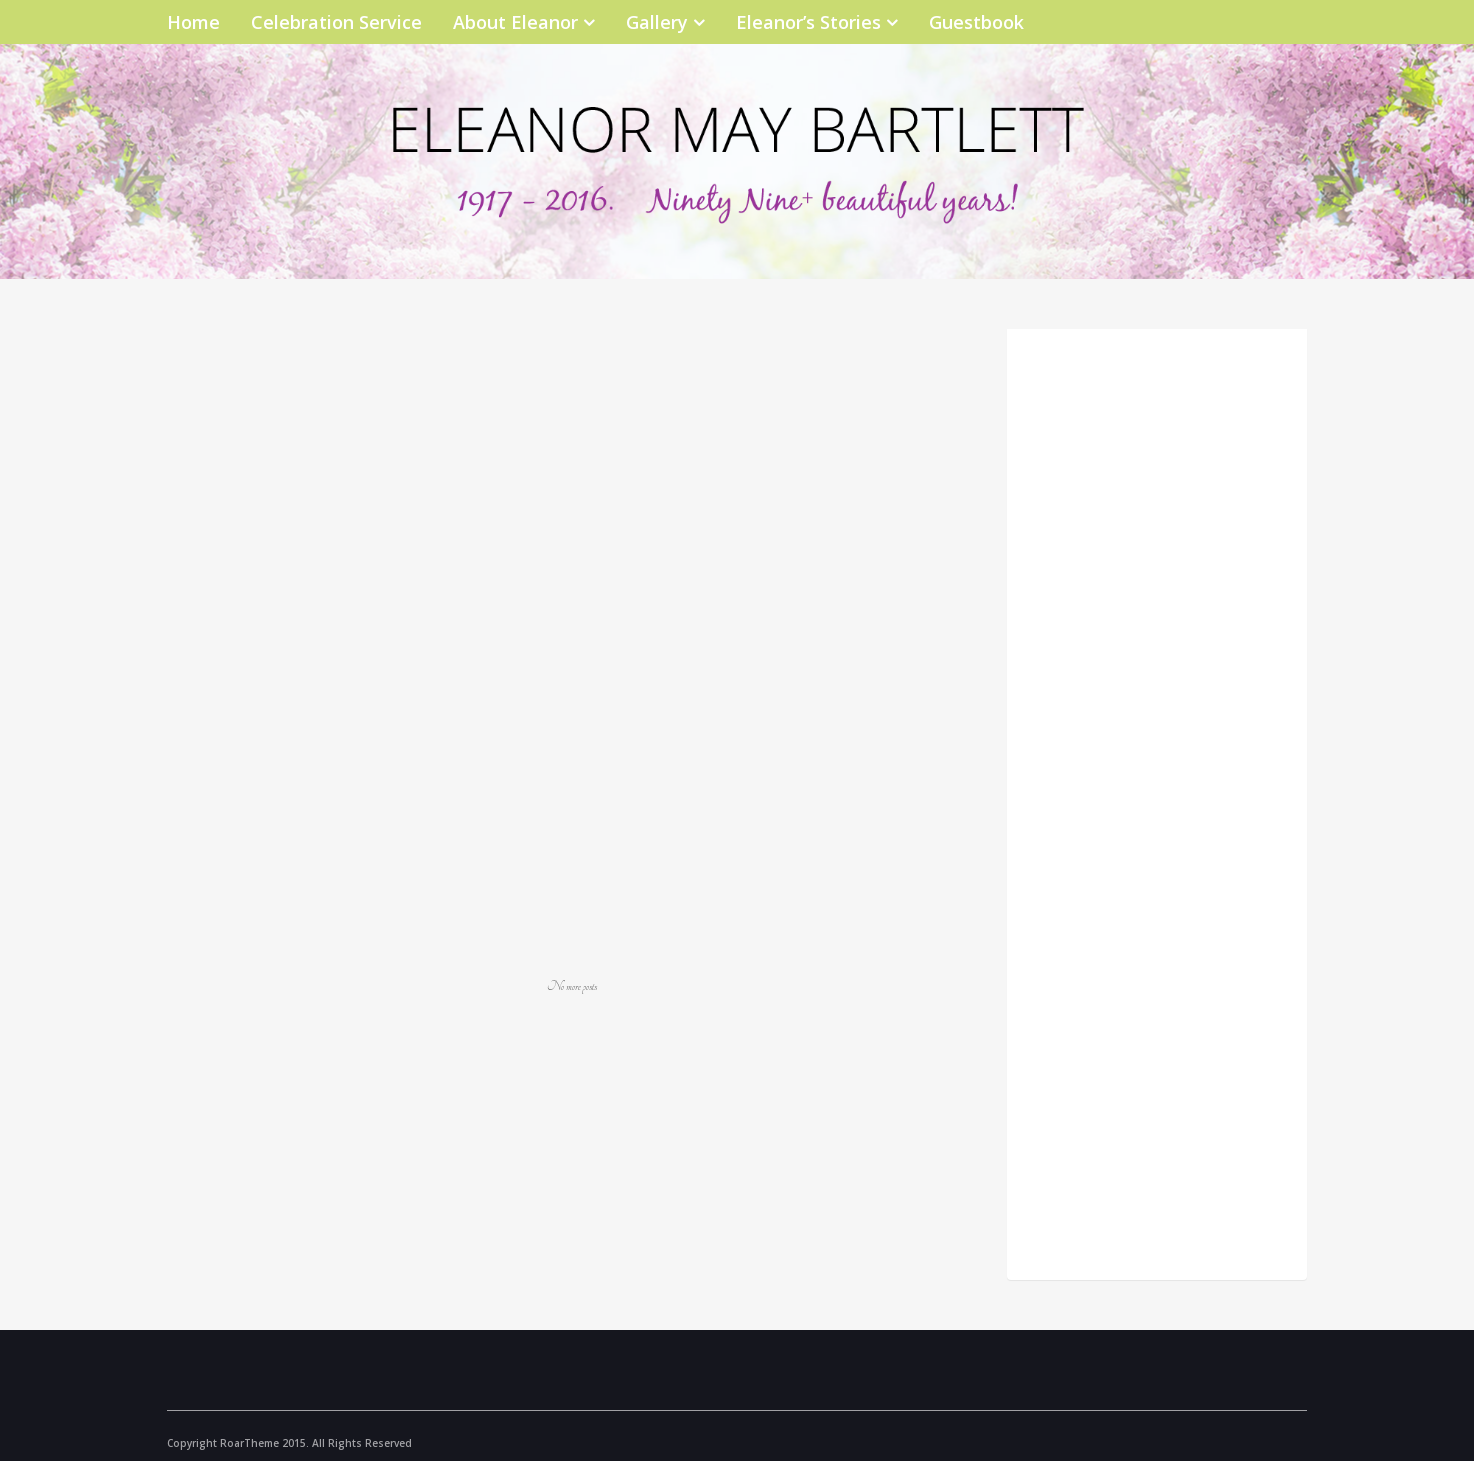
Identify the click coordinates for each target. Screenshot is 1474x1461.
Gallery (657, 22)
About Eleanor (515, 22)
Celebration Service (336, 22)
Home (193, 22)
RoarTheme (249, 1443)
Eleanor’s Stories (808, 22)
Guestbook (976, 22)
